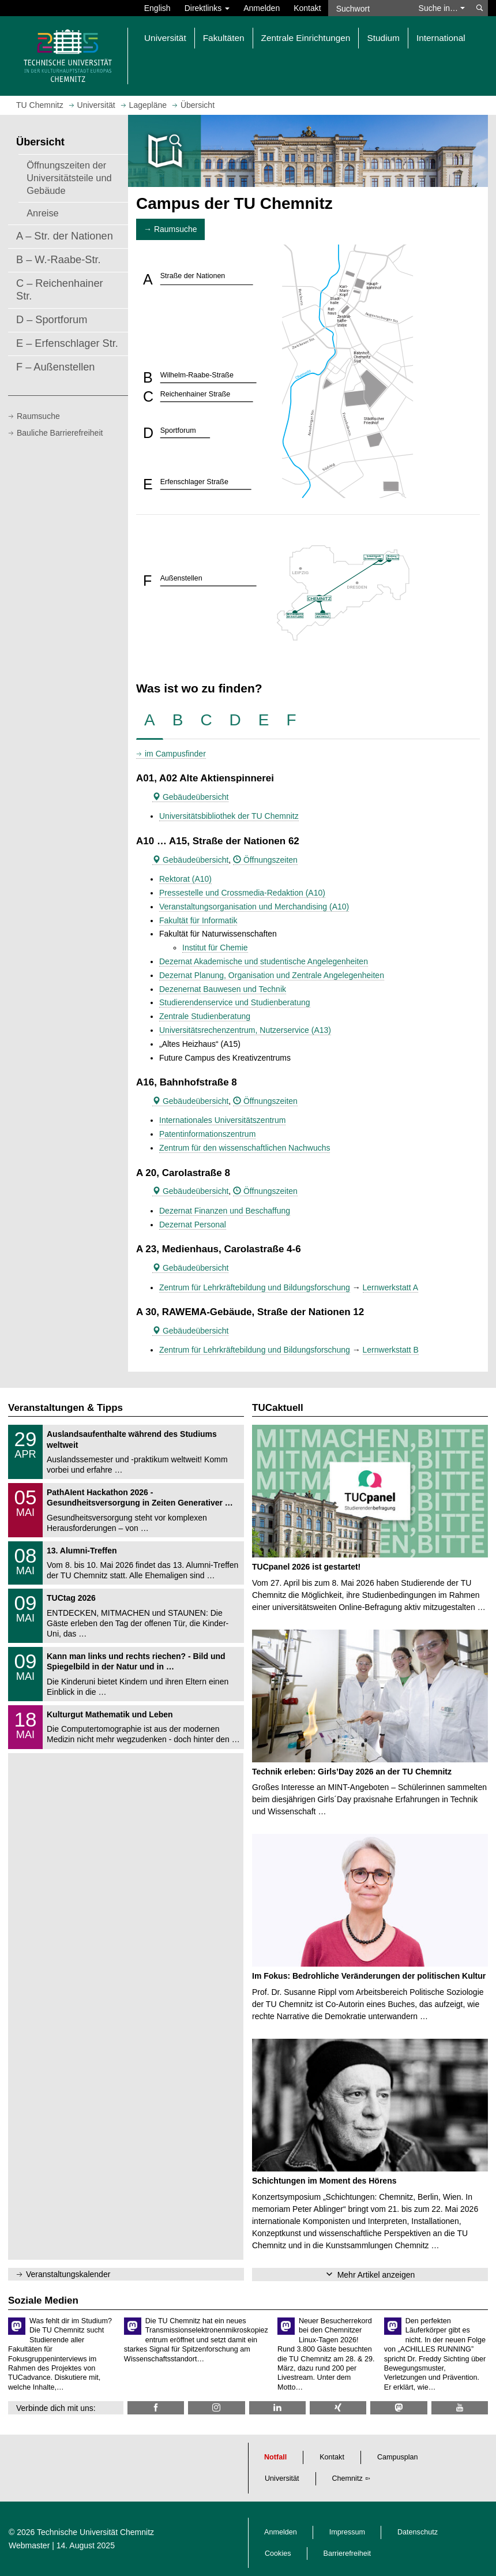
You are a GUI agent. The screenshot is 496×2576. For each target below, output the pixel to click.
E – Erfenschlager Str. (67, 343)
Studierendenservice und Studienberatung (234, 1002)
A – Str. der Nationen (64, 236)
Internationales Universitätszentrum (222, 1120)
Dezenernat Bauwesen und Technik (222, 989)
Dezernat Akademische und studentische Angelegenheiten (263, 961)
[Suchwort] (370, 8)
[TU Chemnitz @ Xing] (338, 2407)
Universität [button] (165, 38)
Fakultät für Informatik (198, 920)
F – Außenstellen (55, 367)
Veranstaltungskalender (68, 2274)
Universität (282, 2478)
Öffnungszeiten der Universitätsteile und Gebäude (69, 178)
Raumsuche (38, 416)
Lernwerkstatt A (391, 1287)
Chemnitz (347, 2478)
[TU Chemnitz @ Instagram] (216, 2407)
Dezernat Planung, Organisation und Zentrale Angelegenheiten (271, 975)
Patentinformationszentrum (207, 1134)
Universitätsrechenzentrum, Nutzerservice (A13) (245, 1030)
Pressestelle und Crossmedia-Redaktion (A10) (242, 892)
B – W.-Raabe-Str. (58, 259)
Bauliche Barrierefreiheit (60, 432)
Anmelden (261, 8)
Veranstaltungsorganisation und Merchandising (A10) (254, 906)
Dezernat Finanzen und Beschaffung (224, 1210)
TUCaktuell (277, 1407)
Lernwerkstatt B (391, 1349)
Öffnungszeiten (265, 859)
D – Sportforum (51, 319)
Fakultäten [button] (224, 38)
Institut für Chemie (215, 947)
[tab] (149, 720)
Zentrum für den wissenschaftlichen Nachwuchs (244, 1147)
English (157, 8)
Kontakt (307, 8)
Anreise (43, 213)
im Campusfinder (175, 753)
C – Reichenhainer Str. (59, 290)
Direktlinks (207, 8)
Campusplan (397, 2457)
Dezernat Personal (192, 1224)
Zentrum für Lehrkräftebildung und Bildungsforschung (254, 1287)
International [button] (440, 38)
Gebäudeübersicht (190, 797)
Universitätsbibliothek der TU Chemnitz (229, 816)
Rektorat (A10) (185, 878)
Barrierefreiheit (347, 2553)
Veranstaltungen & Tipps (65, 1407)
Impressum (347, 2532)
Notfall (275, 2457)
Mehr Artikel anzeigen (376, 2274)
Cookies (278, 2553)
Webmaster (29, 2545)
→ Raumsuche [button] (170, 229)
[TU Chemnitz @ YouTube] (459, 2407)
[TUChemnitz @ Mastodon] (398, 2407)
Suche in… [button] (442, 8)
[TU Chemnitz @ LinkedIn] (277, 2407)
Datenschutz (417, 2532)
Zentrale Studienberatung (204, 1016)
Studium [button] (383, 38)
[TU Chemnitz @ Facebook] (155, 2407)
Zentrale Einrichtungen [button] (306, 38)
